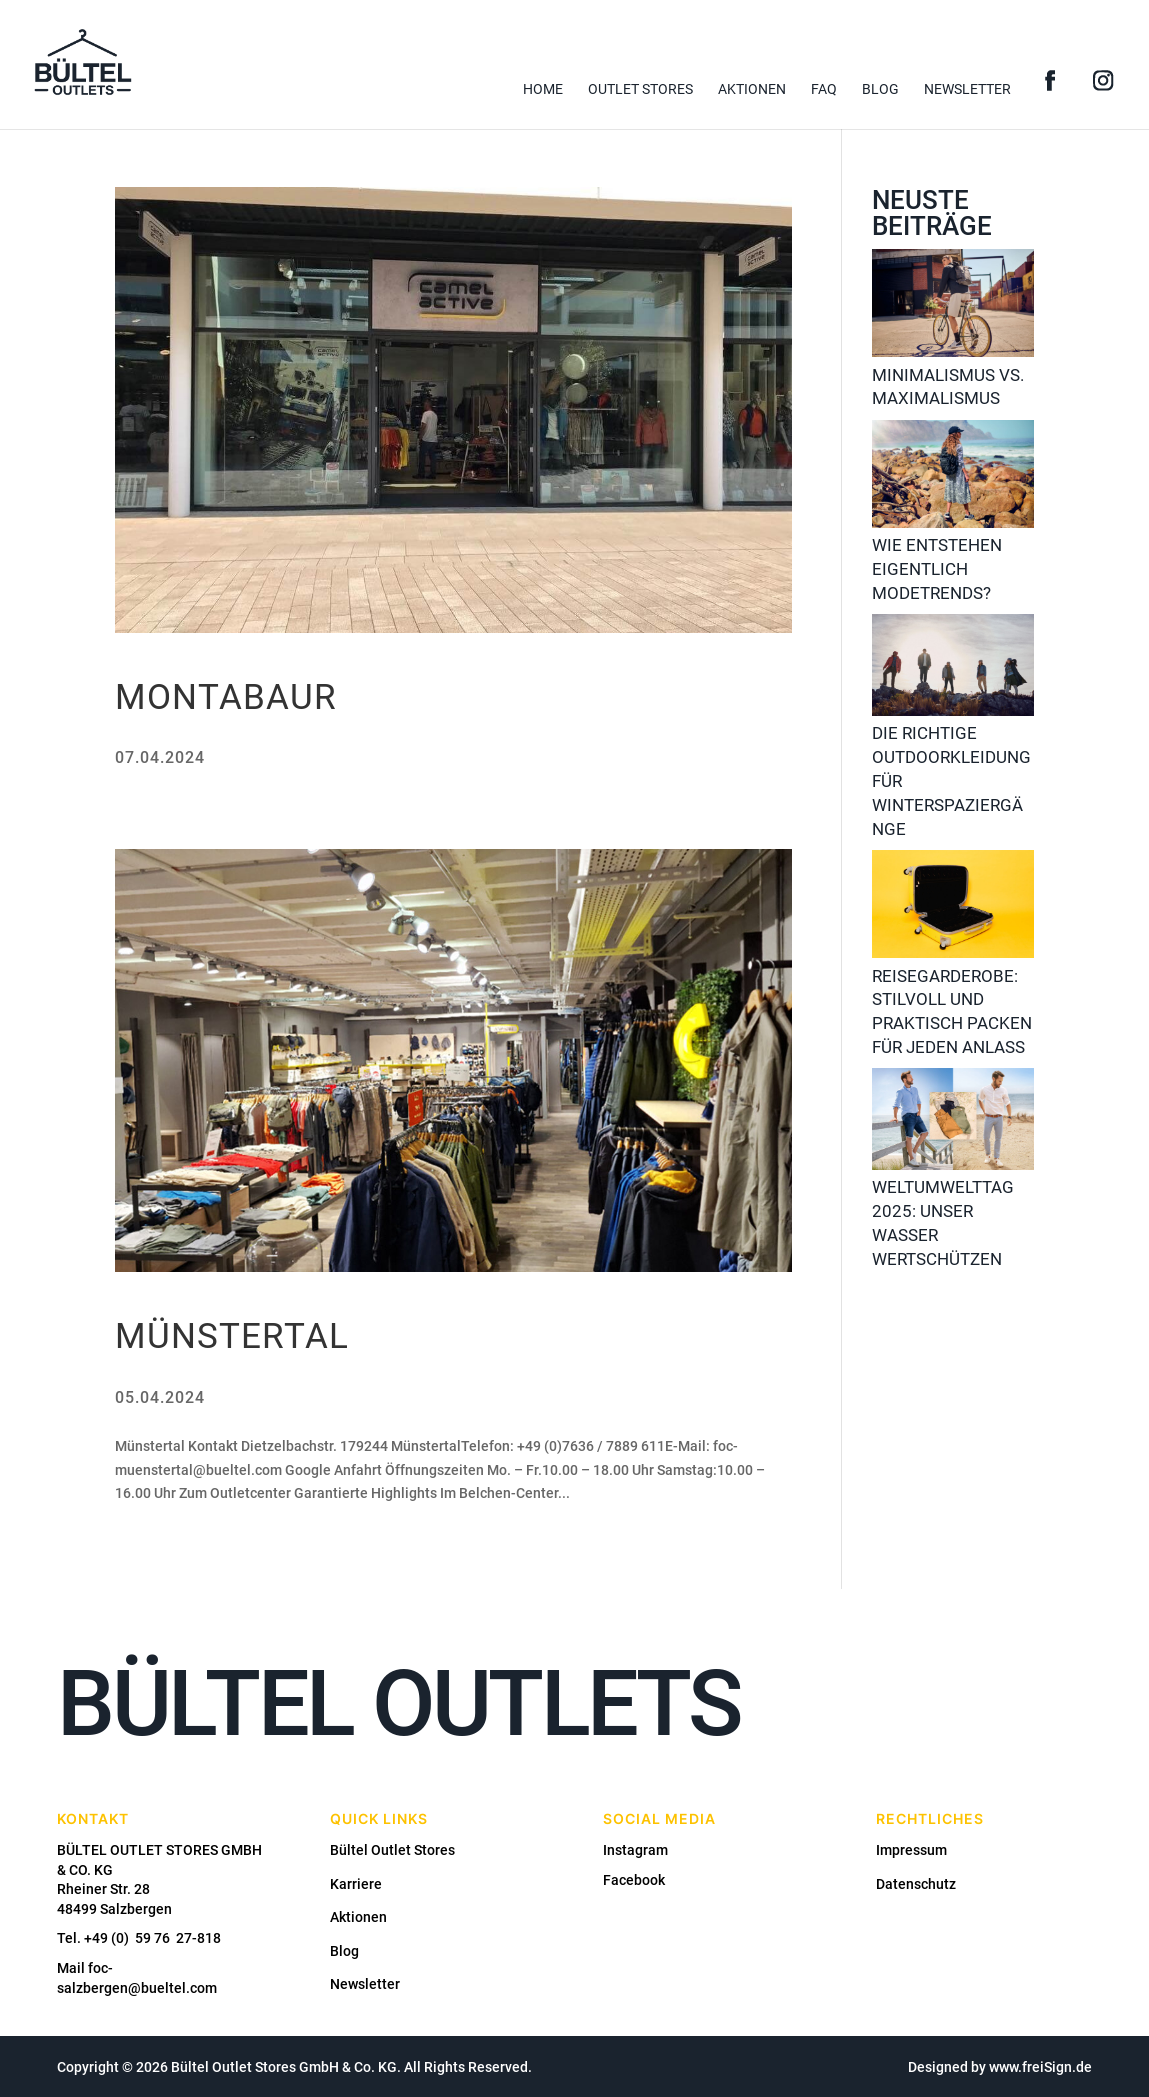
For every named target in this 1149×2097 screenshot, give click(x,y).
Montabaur (226, 697)
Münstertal (232, 1336)
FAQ (824, 89)
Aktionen (752, 89)
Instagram (635, 1850)
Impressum (911, 1850)
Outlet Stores (640, 89)
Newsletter (967, 89)
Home (543, 89)
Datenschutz (916, 1884)
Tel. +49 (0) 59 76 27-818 (139, 1938)
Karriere (356, 1884)
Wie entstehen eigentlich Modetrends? (937, 569)
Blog (880, 89)
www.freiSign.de (1040, 2067)
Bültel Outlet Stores (392, 1850)
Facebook (634, 1880)
